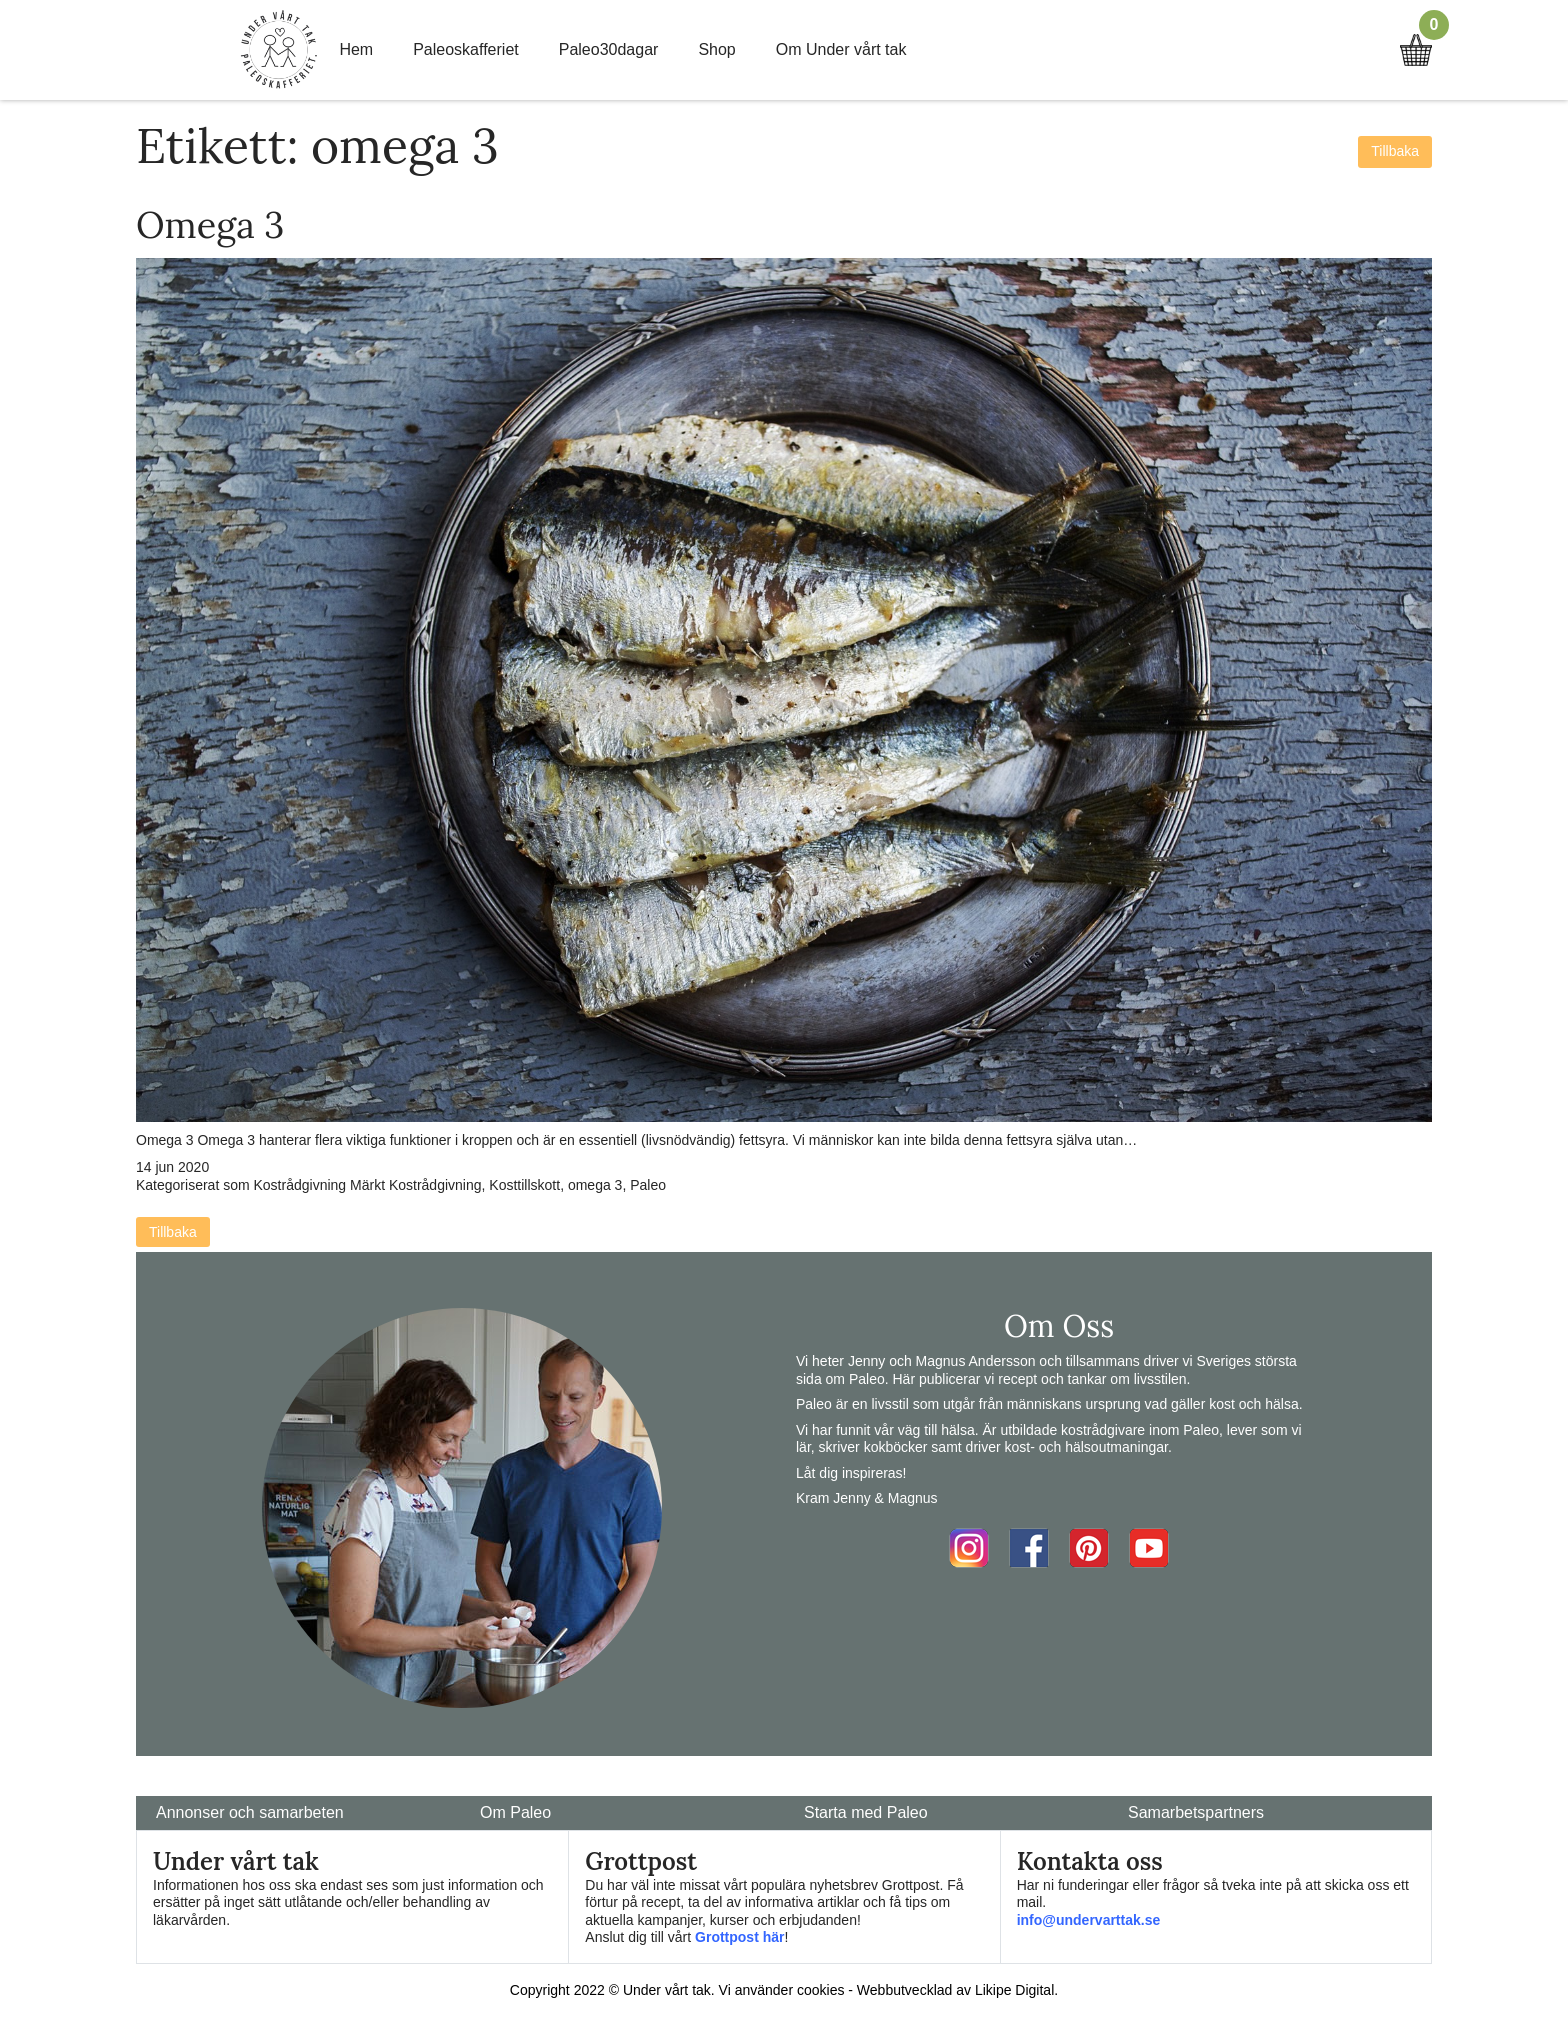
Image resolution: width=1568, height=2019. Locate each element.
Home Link (279, 50)
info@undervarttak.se (1089, 1920)
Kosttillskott (524, 1185)
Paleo (648, 1185)
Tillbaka (1395, 151)
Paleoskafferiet (466, 49)
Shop (716, 49)
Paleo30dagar (609, 49)
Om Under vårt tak (841, 49)
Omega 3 (210, 225)
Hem (356, 49)
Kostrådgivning (300, 1185)
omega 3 (595, 1185)
